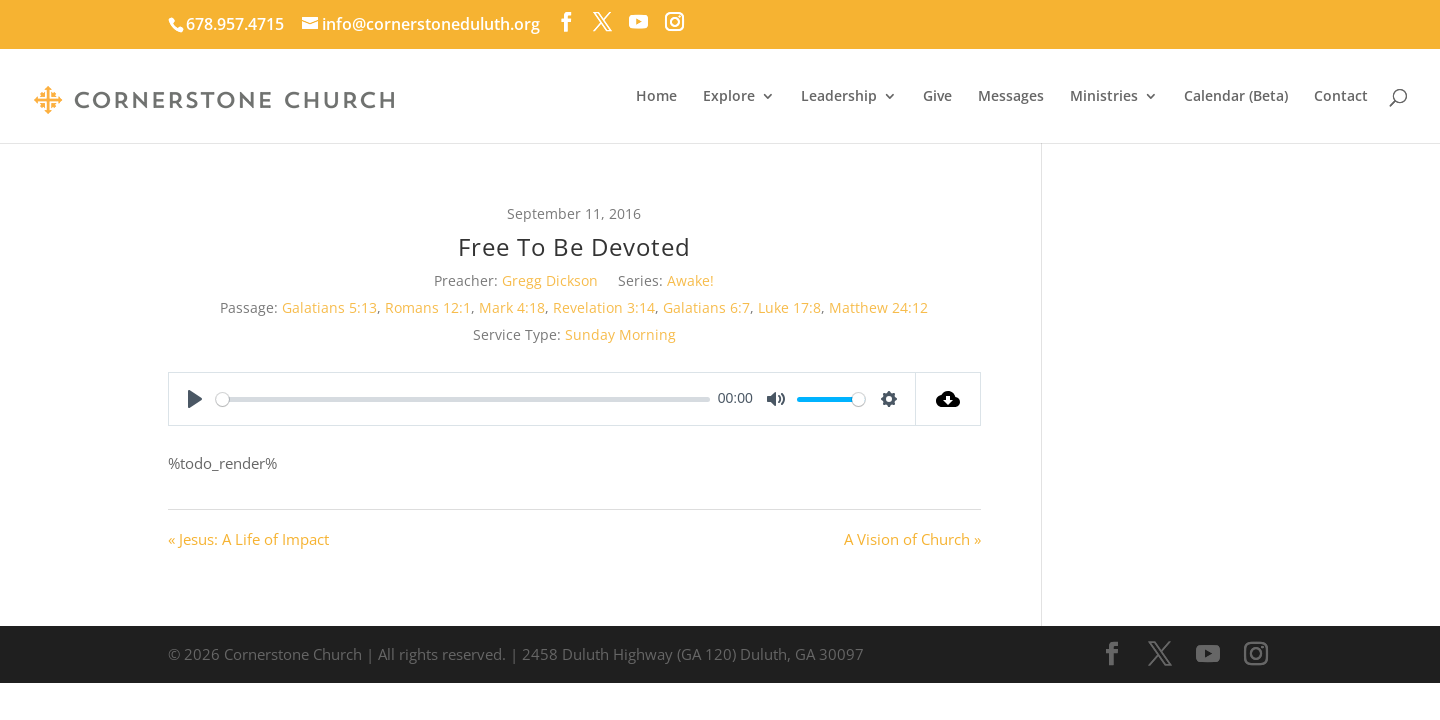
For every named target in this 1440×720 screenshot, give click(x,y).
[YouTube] (638, 22)
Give (937, 97)
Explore (729, 97)
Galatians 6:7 (706, 307)
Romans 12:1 (428, 307)
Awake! (690, 280)
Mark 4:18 (512, 307)
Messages (1011, 97)
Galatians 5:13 (329, 307)
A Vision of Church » (912, 539)
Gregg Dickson (550, 280)
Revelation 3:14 (604, 307)
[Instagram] (674, 22)
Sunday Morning (620, 334)
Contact (1341, 97)
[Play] (195, 399)
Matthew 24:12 (878, 307)
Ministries (1104, 97)
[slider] (463, 399)
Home (656, 97)
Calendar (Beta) (1236, 97)
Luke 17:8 (789, 307)
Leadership (839, 97)
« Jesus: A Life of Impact (248, 539)
